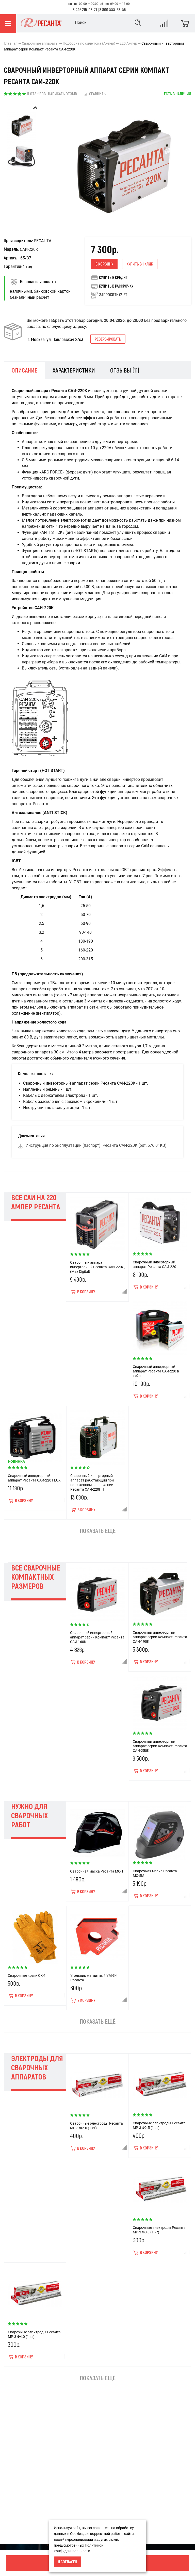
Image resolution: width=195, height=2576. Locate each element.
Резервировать (108, 339)
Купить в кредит (109, 277)
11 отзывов (36, 93)
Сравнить (95, 93)
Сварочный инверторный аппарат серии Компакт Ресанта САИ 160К (97, 1637)
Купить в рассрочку (112, 286)
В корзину (104, 263)
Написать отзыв (62, 93)
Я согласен (67, 2561)
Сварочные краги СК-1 (27, 1975)
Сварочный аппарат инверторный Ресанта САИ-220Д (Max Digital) (97, 1267)
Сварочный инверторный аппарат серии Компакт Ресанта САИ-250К (160, 1746)
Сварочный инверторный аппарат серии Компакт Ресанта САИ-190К (160, 1637)
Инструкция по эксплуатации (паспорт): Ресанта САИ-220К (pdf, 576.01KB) (96, 1145)
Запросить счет (113, 294)
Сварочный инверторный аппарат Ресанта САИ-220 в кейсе (156, 1371)
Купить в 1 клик (139, 263)
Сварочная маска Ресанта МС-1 (96, 1871)
